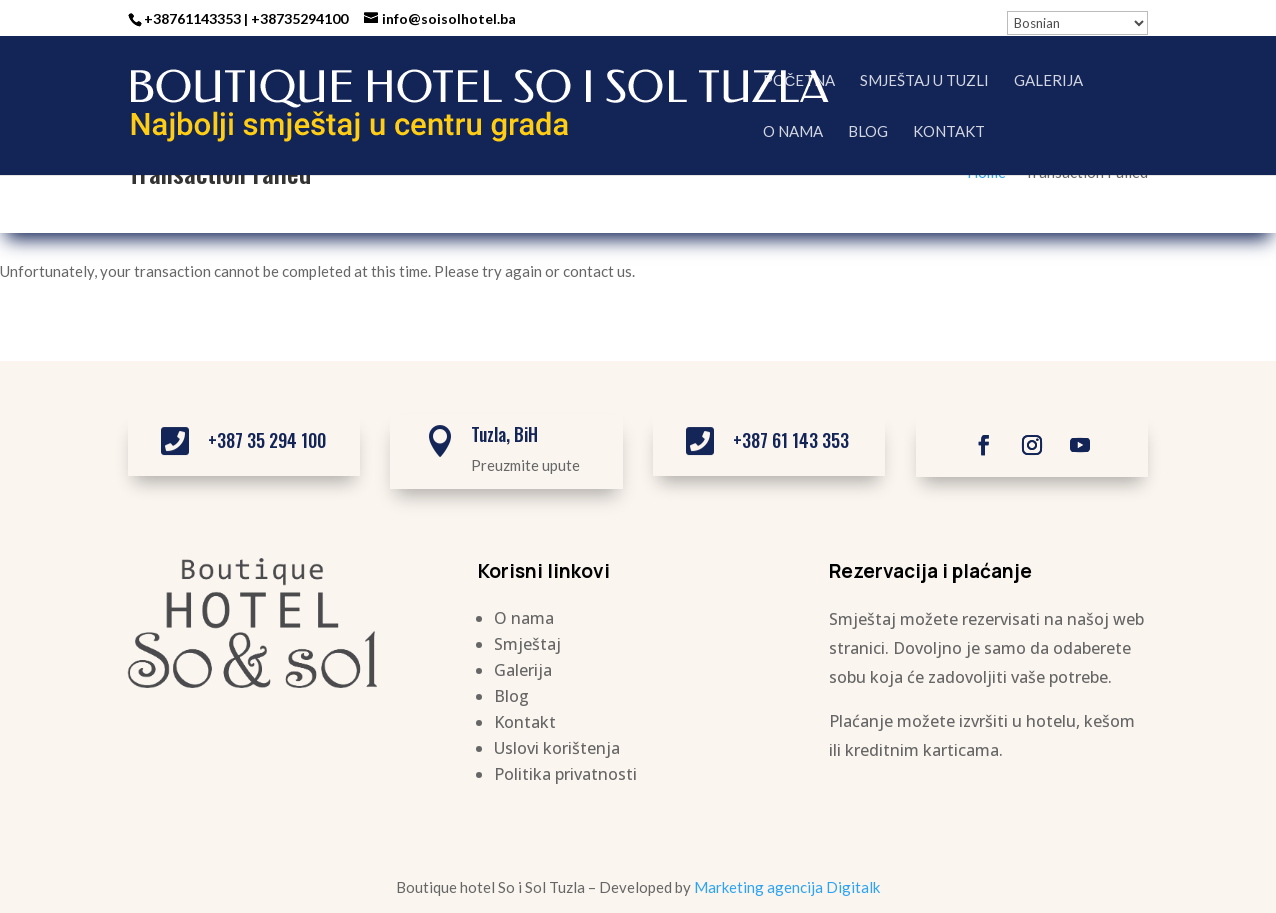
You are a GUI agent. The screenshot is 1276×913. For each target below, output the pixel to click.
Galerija (1048, 81)
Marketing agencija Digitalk (787, 887)
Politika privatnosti (565, 774)
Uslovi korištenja (557, 748)
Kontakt (949, 132)
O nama (793, 132)
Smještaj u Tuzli (924, 81)
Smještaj (527, 644)
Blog (868, 132)
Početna (799, 81)
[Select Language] (1077, 23)
